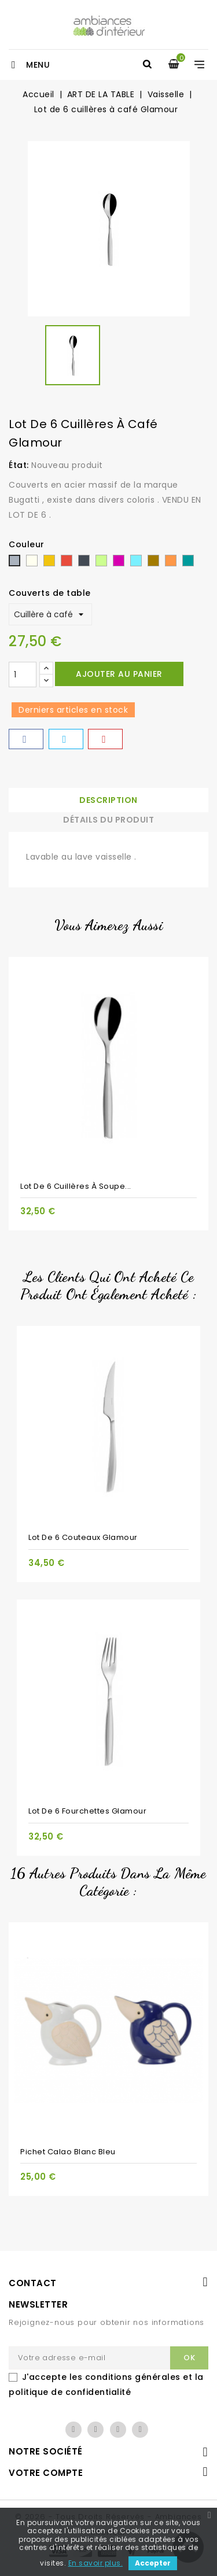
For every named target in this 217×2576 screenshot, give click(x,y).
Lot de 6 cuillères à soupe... (75, 1186)
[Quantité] (22, 674)
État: (19, 465)
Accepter (153, 2563)
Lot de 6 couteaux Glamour (83, 1537)
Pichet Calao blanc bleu (68, 2151)
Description (108, 800)
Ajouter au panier (119, 674)
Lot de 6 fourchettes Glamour (87, 1810)
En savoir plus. (95, 2563)
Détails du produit (108, 820)
